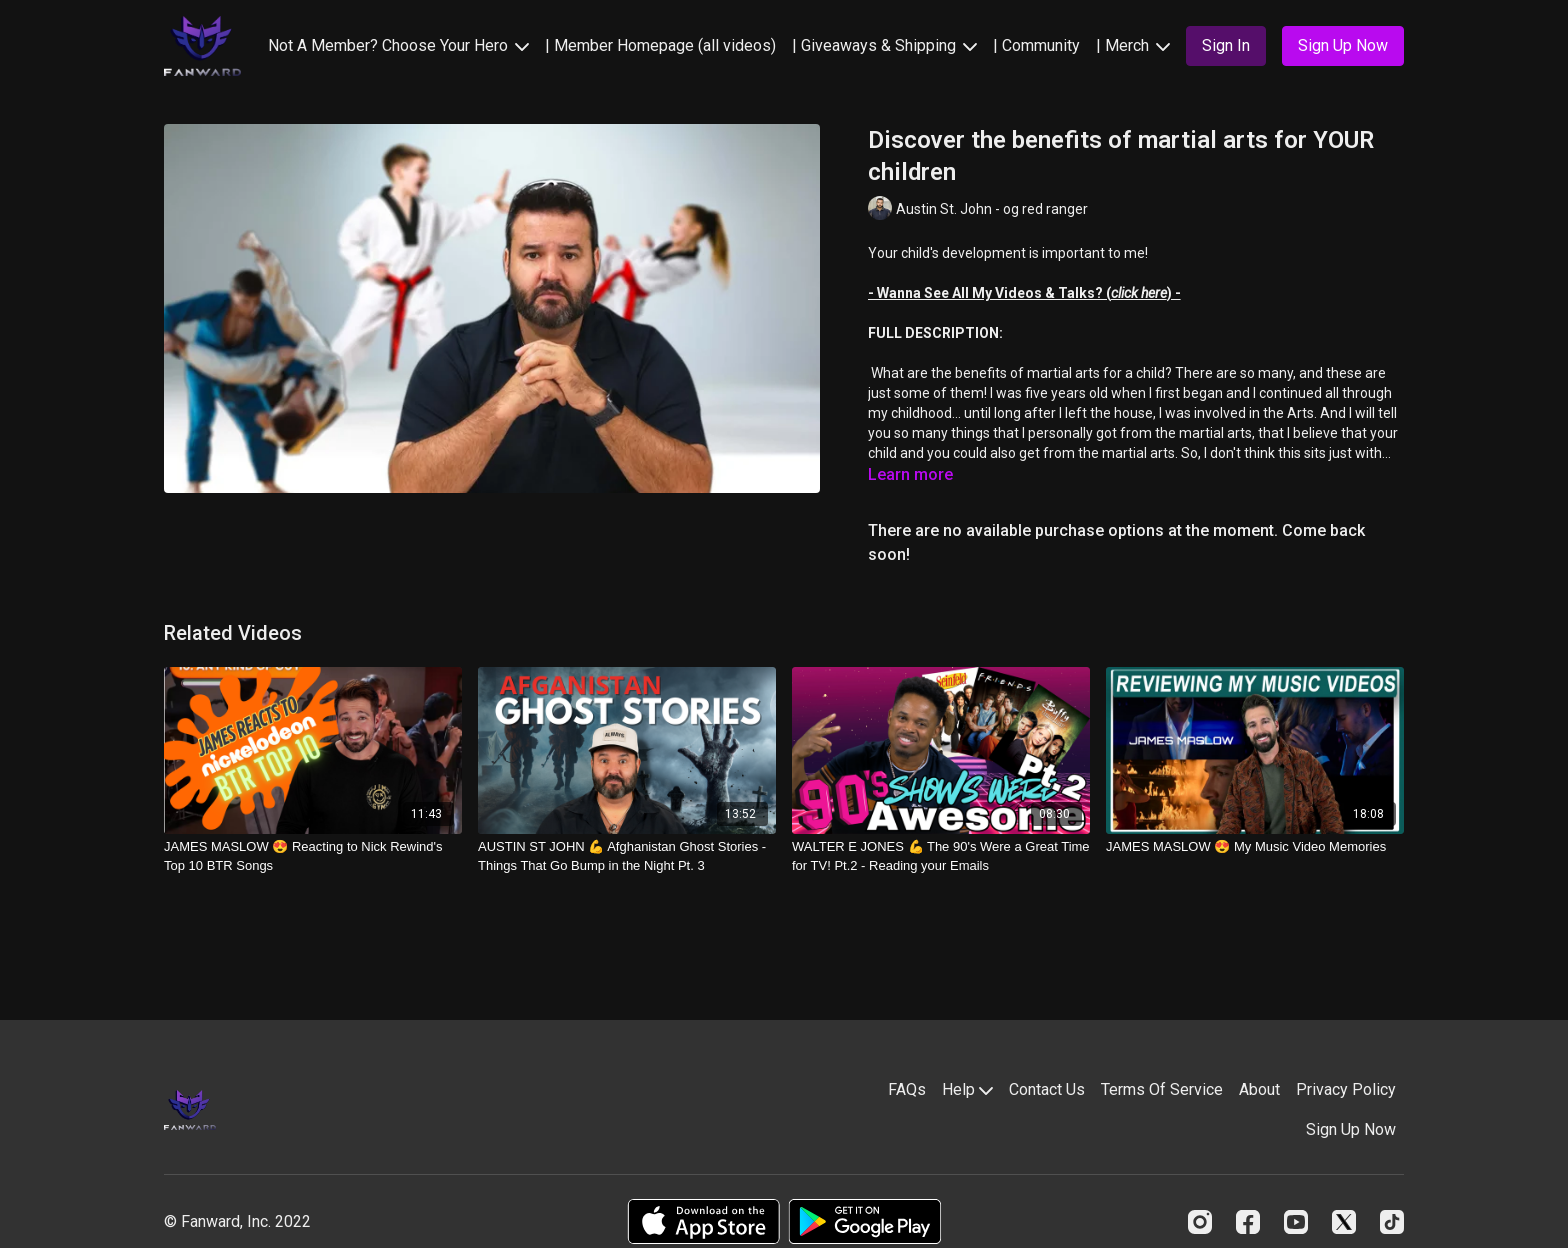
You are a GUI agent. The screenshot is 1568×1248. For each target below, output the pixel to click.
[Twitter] (1344, 1222)
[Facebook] (1248, 1222)
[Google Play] (865, 1221)
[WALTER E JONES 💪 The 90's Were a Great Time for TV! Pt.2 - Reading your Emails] (941, 856)
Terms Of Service (1162, 1089)
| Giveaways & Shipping (884, 45)
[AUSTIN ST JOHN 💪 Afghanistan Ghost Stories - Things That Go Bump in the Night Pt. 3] (627, 856)
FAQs (907, 1089)
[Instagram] (1200, 1222)
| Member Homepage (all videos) (660, 45)
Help (967, 1089)
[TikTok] (1392, 1222)
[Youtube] (1296, 1222)
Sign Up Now (1351, 1129)
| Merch (1133, 45)
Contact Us (1047, 1089)
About (1259, 1089)
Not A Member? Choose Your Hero (398, 45)
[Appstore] (703, 1221)
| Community (1036, 45)
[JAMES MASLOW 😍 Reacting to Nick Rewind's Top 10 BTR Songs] (313, 856)
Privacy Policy (1346, 1089)
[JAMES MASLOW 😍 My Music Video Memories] (1255, 847)
